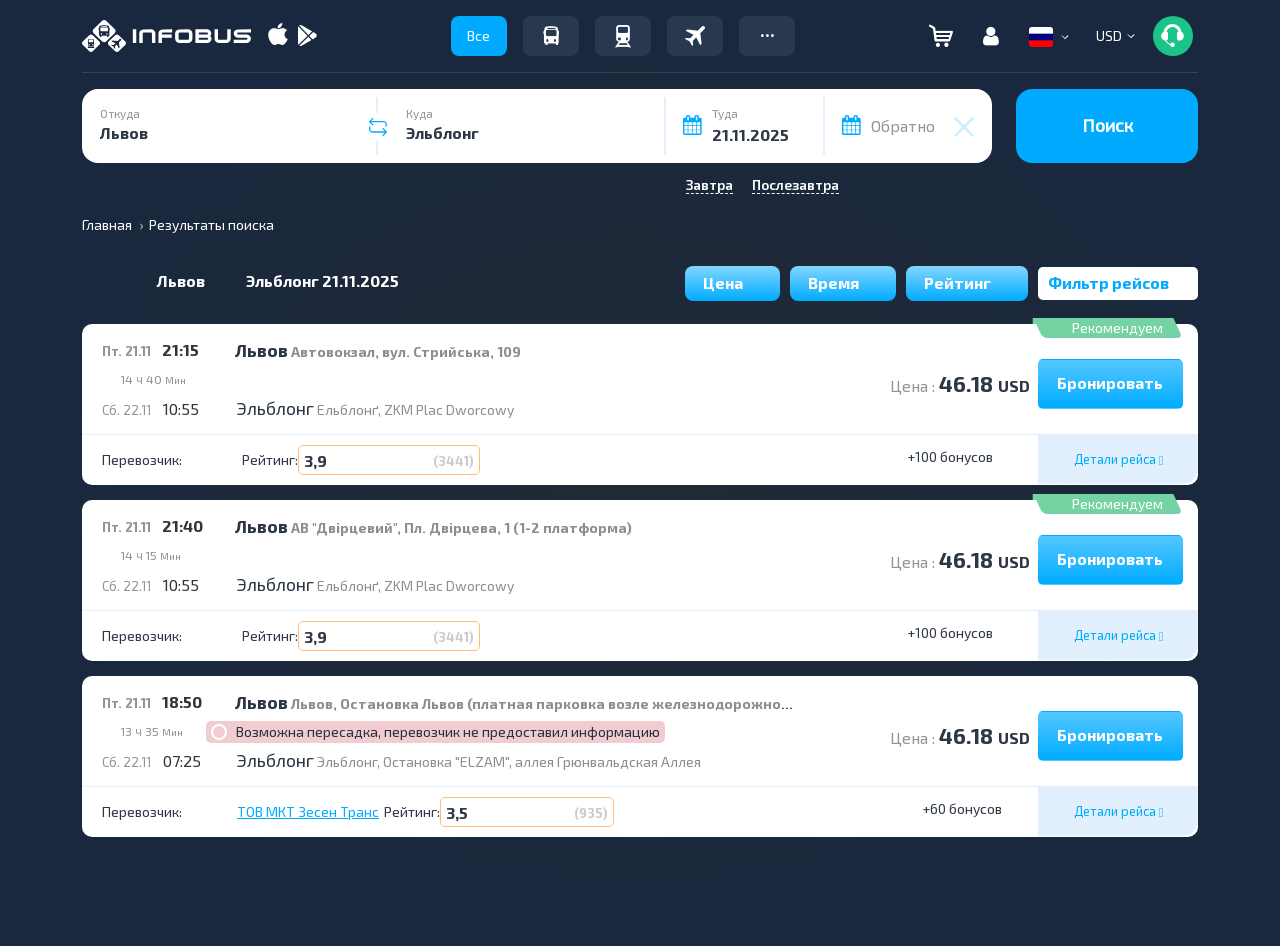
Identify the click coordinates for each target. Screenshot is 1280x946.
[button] (767, 36)
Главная (107, 224)
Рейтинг (967, 282)
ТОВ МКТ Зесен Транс (308, 812)
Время (843, 282)
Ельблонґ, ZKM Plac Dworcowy (415, 409)
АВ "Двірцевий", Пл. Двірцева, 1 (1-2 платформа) (461, 527)
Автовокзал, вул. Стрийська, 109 (406, 351)
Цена (732, 282)
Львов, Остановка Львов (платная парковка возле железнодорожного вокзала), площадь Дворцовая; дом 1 (677, 703)
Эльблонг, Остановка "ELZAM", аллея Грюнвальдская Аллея (509, 761)
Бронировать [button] (1110, 382)
